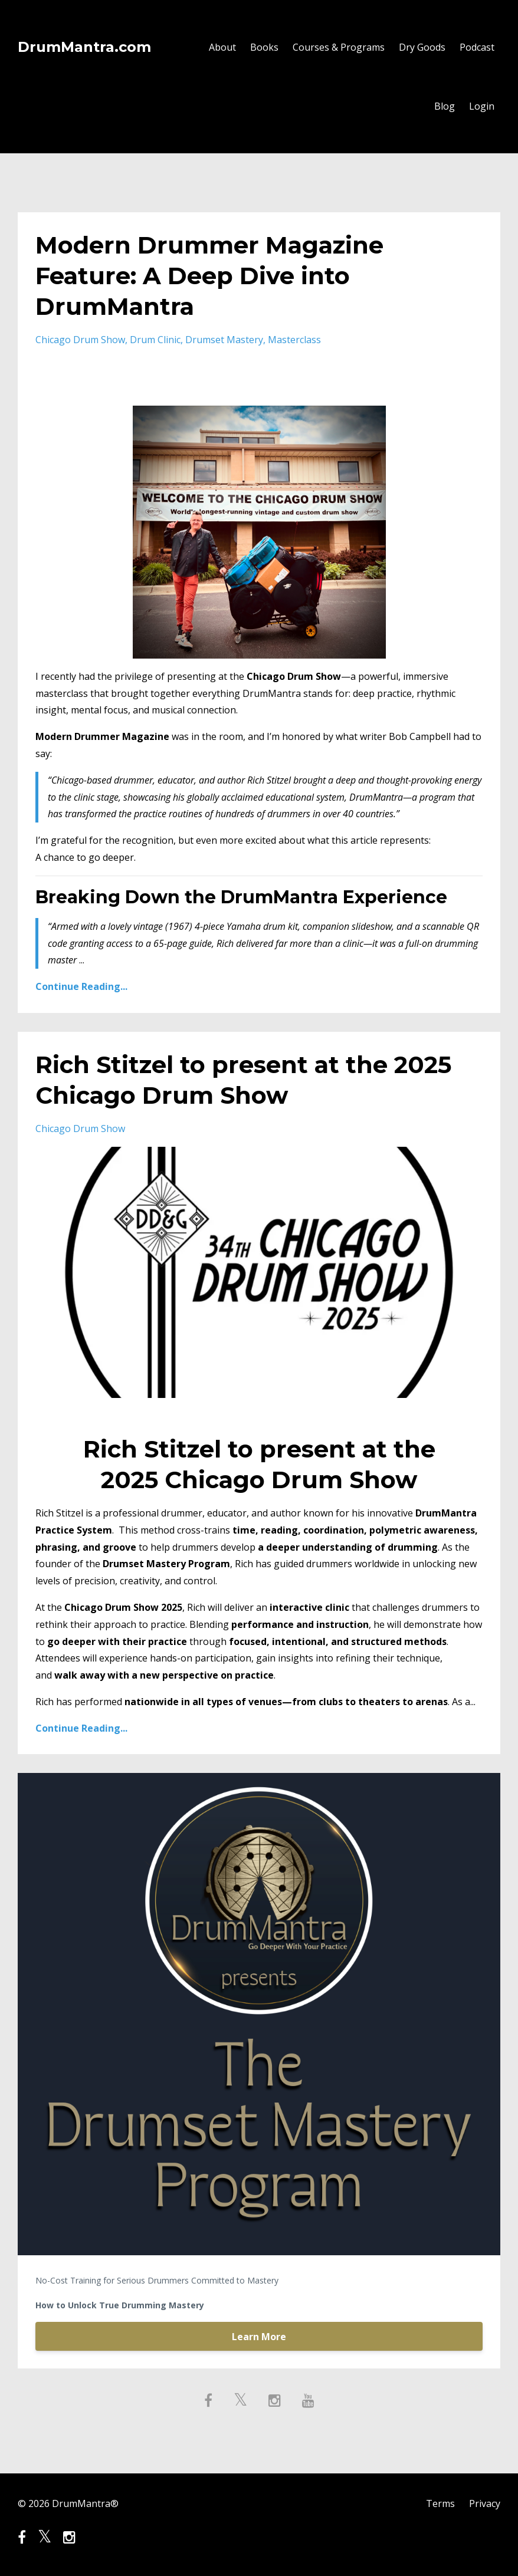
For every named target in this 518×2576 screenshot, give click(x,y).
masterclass (294, 339)
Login (481, 106)
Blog (444, 106)
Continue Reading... (81, 986)
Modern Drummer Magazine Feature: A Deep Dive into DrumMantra (209, 276)
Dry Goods (422, 47)
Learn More (259, 2336)
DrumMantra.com (84, 46)
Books (264, 47)
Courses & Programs (339, 47)
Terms (440, 2503)
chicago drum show (80, 339)
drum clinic (155, 339)
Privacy (484, 2503)
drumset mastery (224, 339)
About (222, 47)
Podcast (477, 47)
